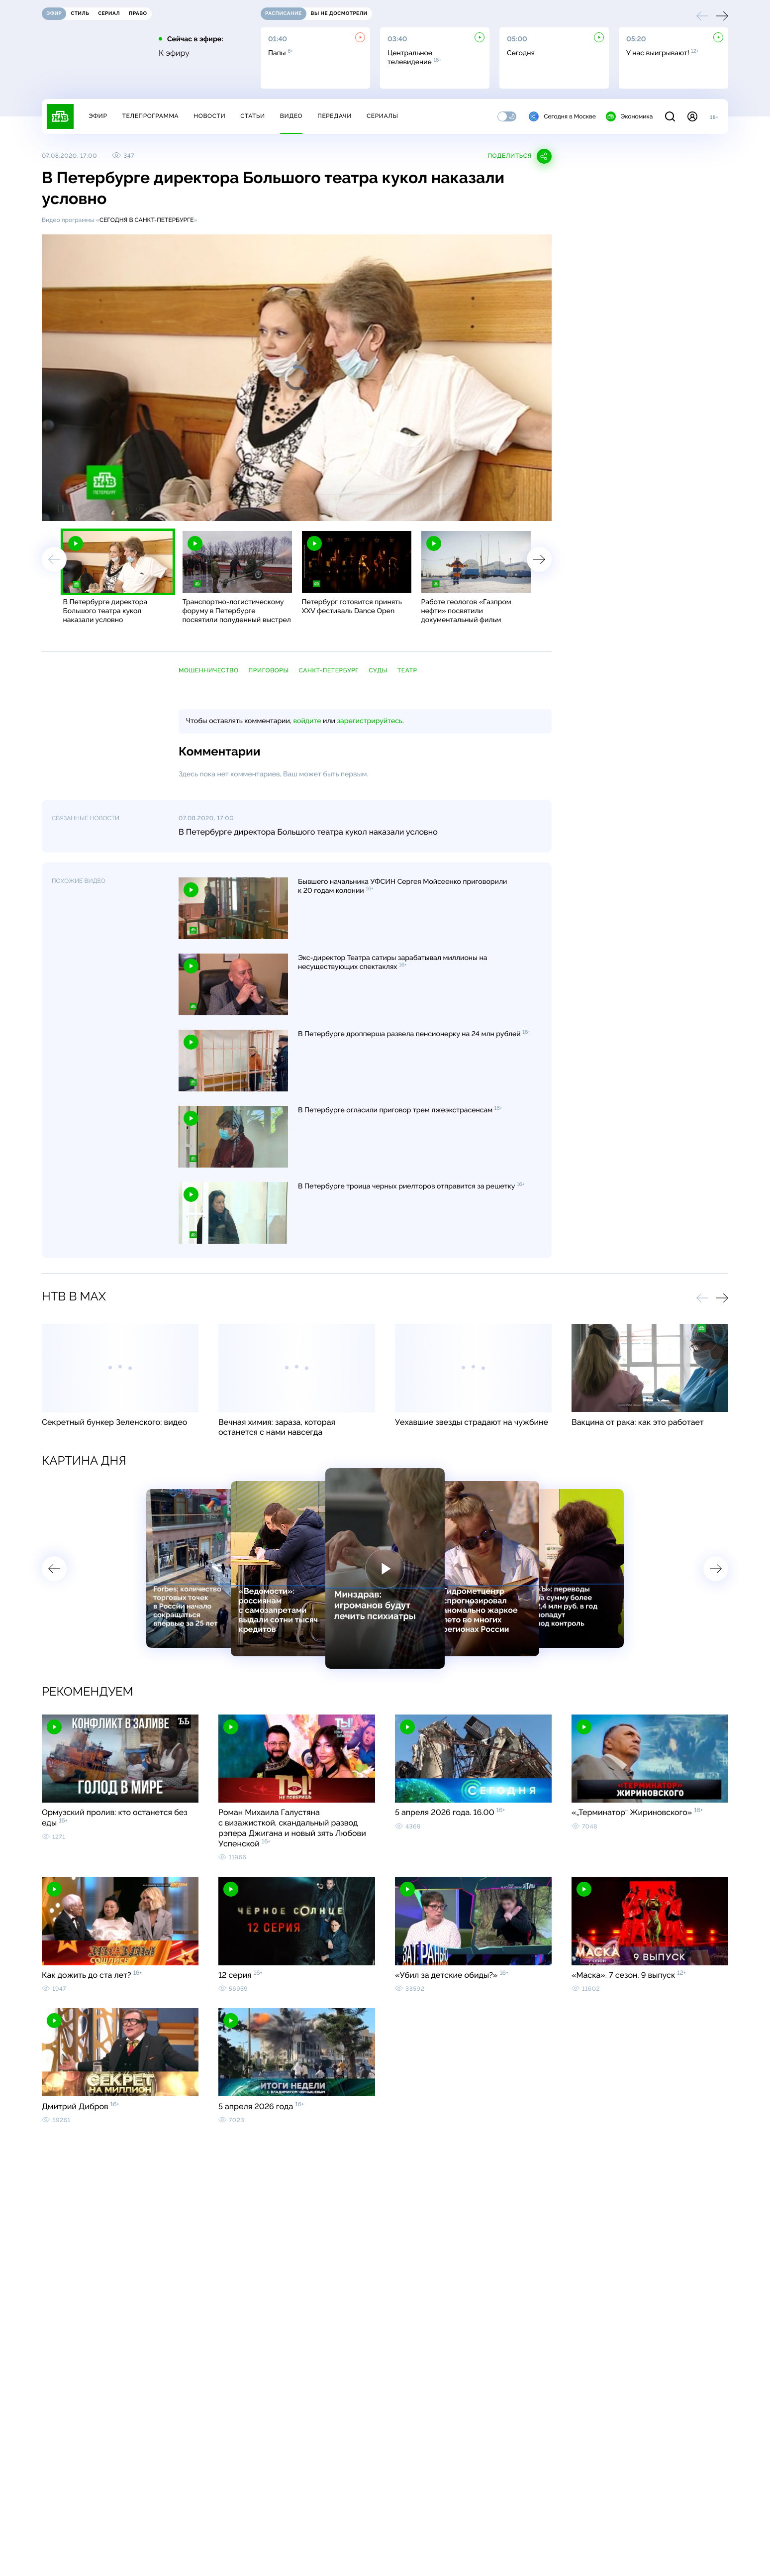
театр (407, 670)
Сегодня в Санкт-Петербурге (146, 219)
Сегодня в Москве (562, 116)
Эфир (98, 115)
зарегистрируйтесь (369, 721)
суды (378, 670)
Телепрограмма (150, 115)
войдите (307, 721)
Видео (291, 115)
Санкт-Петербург (329, 670)
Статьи (252, 115)
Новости (209, 115)
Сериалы (382, 115)
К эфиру (174, 53)
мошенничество (209, 670)
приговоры (269, 670)
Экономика (629, 116)
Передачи (334, 115)
